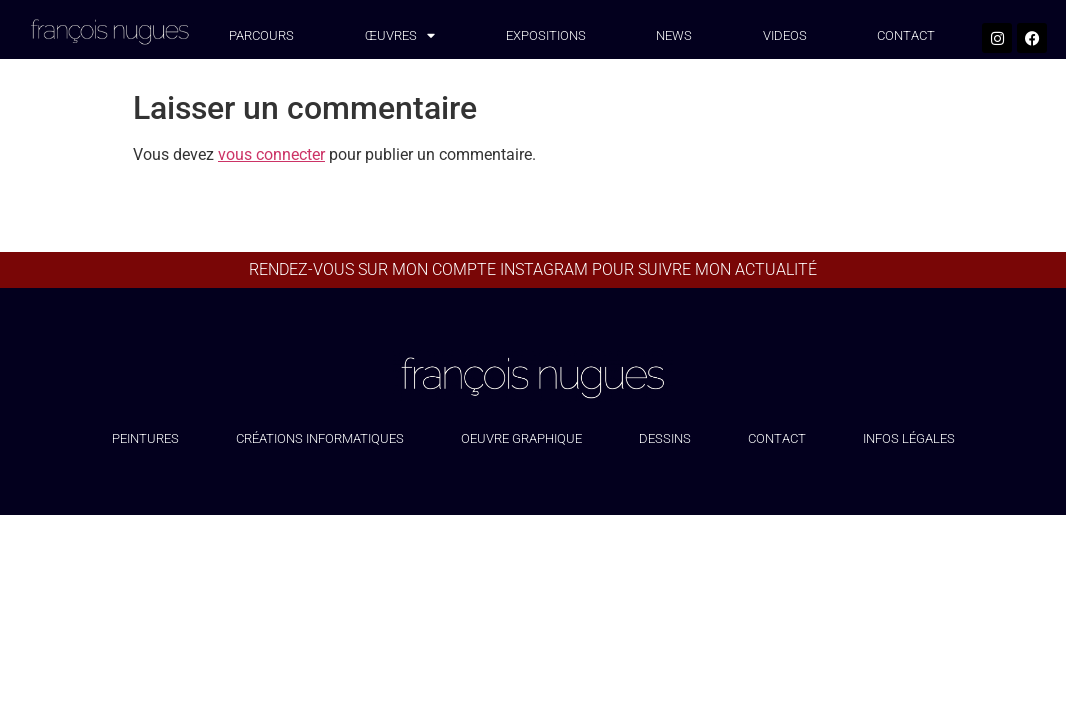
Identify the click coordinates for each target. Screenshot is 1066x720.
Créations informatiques (320, 438)
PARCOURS (261, 35)
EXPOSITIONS (546, 35)
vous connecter (271, 154)
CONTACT (906, 35)
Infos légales (909, 438)
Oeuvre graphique (521, 438)
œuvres (400, 36)
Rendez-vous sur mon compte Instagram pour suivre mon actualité (533, 269)
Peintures (145, 438)
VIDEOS (785, 35)
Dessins (665, 438)
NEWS (674, 35)
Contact (777, 438)
